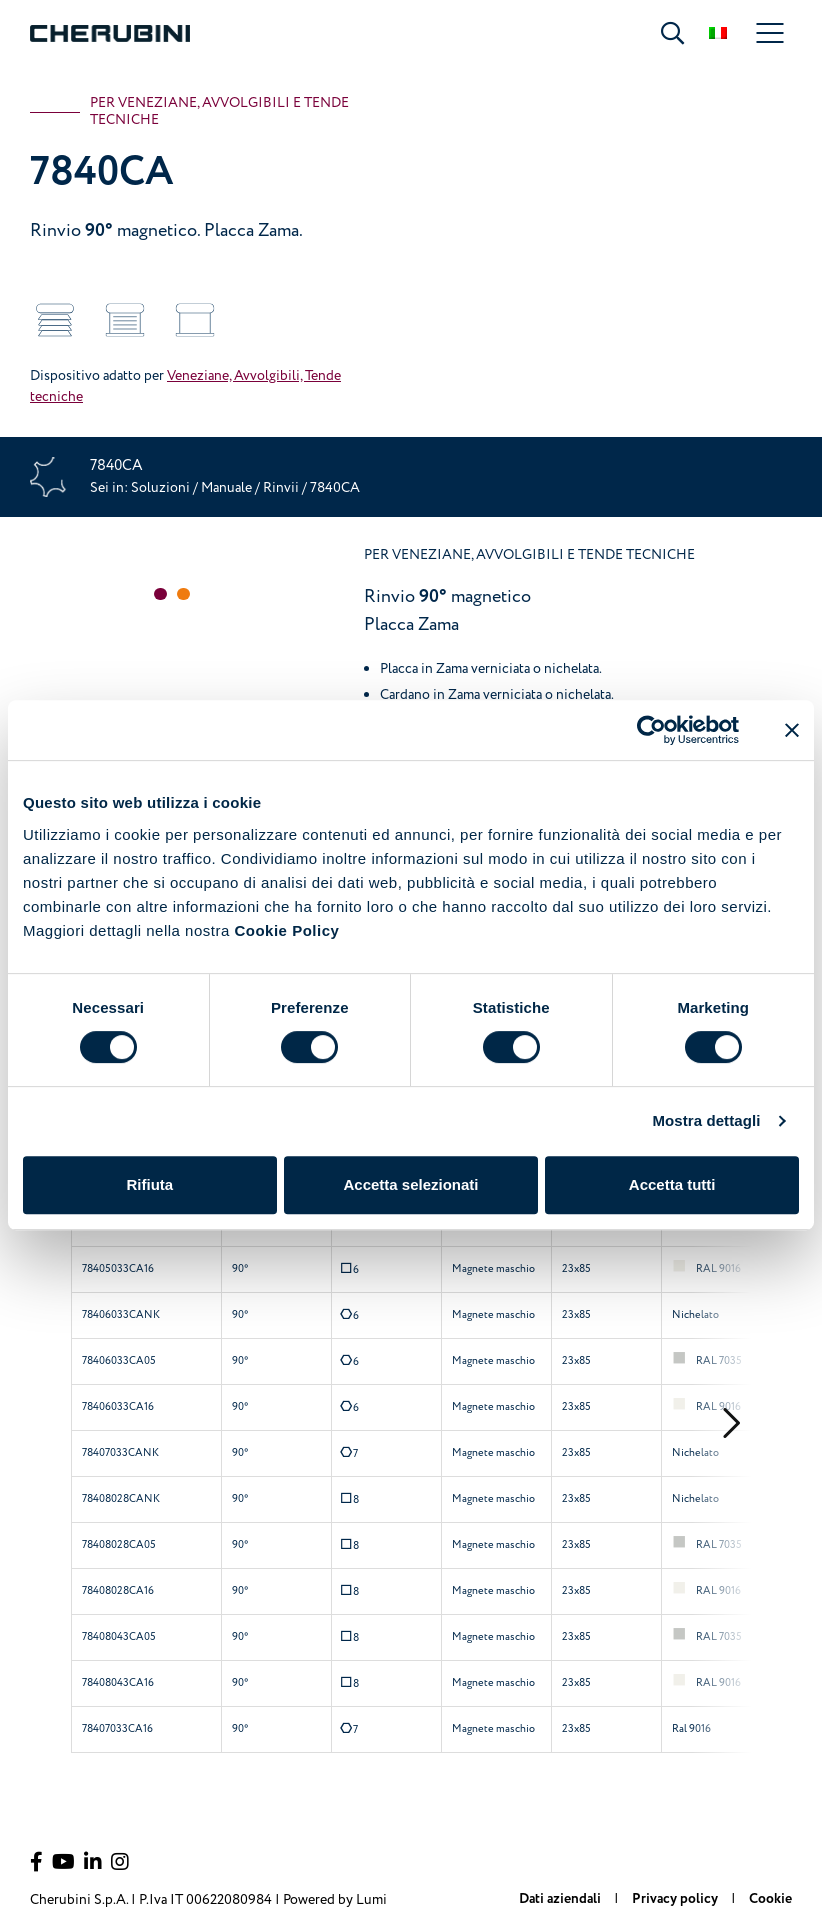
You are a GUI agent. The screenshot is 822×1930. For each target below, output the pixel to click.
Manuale (226, 487)
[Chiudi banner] (792, 730)
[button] (160, 594)
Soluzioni (162, 487)
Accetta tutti (672, 1184)
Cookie (770, 1899)
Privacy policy (676, 1899)
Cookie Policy (286, 930)
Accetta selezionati (410, 1184)
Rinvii (282, 487)
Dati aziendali (561, 1899)
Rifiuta (149, 1184)
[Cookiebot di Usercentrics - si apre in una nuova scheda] (651, 730)
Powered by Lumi (335, 1899)
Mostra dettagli (706, 1120)
